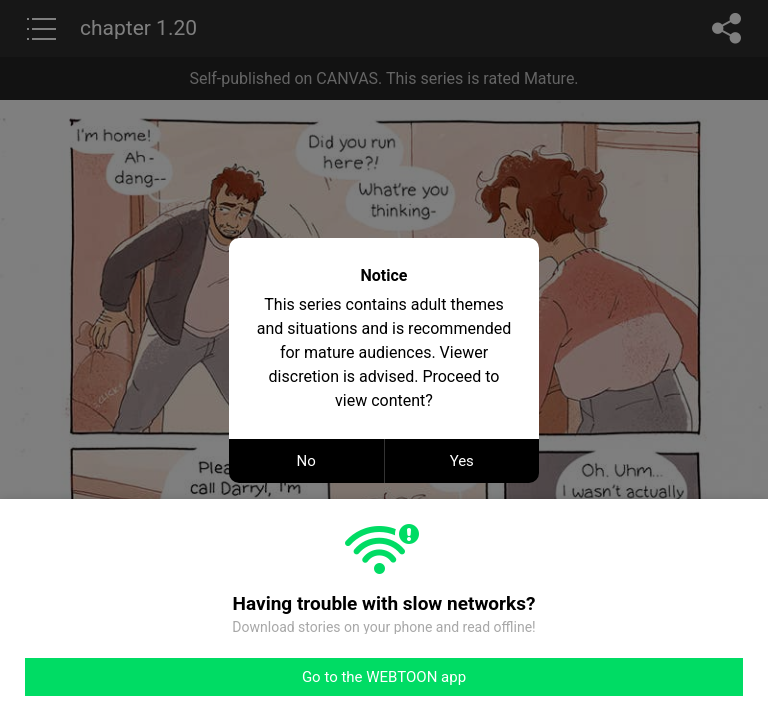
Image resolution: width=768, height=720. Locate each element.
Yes (462, 461)
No (306, 461)
